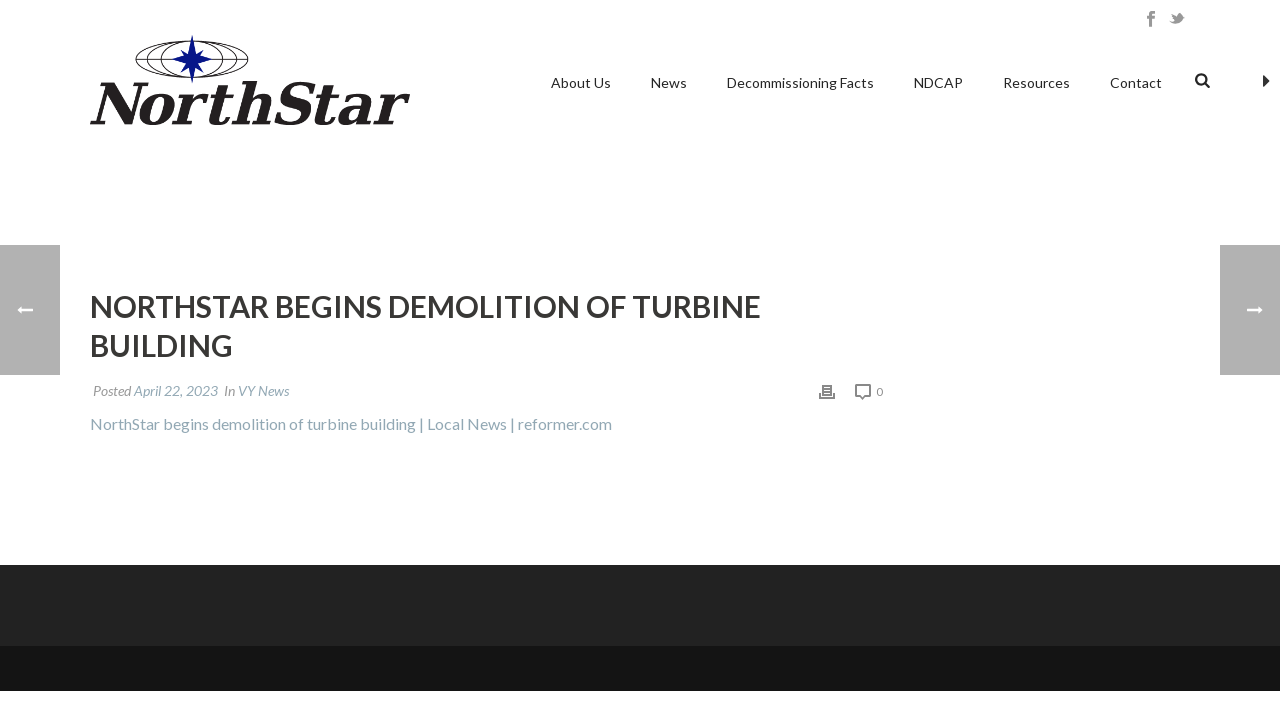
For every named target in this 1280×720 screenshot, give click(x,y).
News (669, 82)
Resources (1036, 82)
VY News (263, 390)
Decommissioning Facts (800, 82)
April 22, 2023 (176, 390)
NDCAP (938, 82)
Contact (1136, 82)
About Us (581, 82)
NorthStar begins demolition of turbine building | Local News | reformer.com (351, 423)
